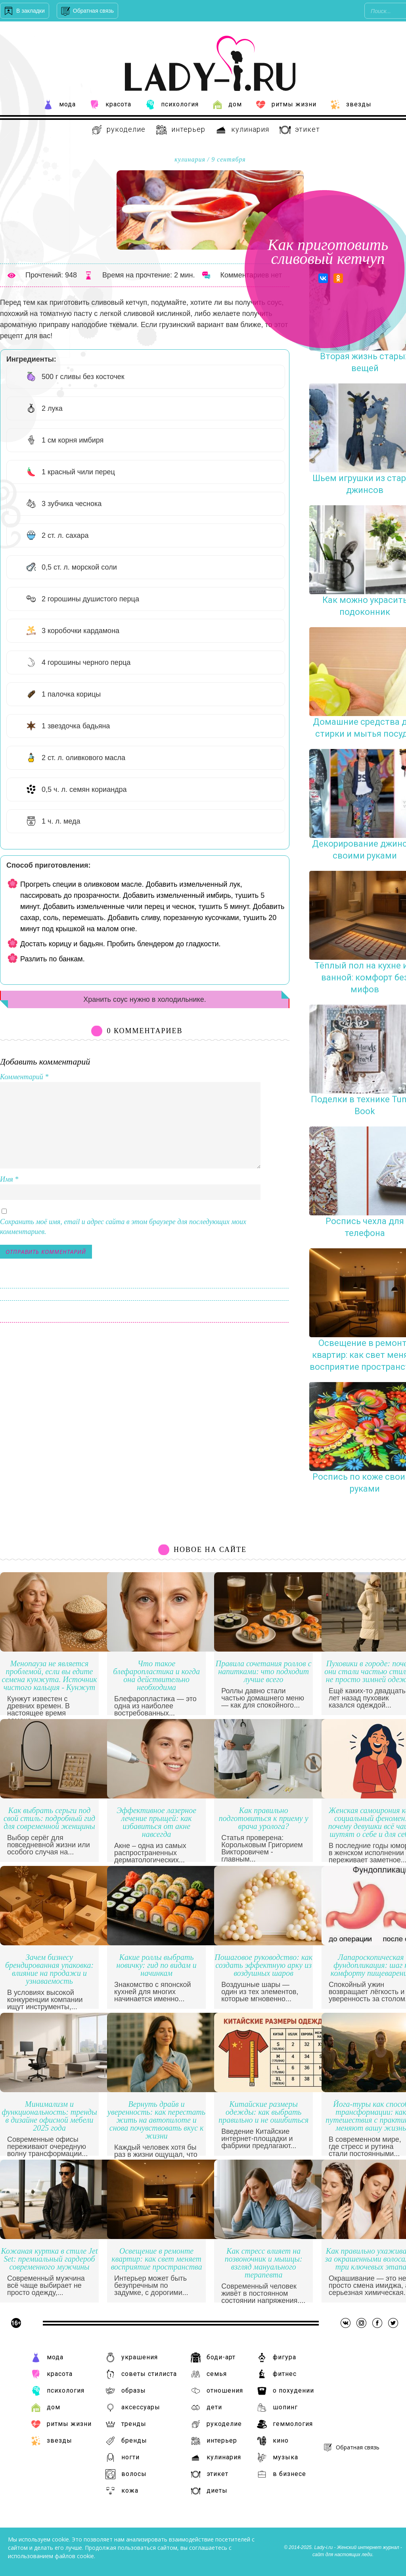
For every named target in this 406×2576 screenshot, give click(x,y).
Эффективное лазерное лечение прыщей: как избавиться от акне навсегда (156, 1822)
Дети (206, 2407)
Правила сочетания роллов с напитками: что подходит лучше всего (264, 1672)
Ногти (122, 2457)
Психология (172, 105)
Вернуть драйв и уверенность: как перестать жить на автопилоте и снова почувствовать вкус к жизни (156, 2120)
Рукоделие (118, 130)
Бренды (126, 2441)
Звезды (351, 105)
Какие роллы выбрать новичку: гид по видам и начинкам (157, 1965)
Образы (125, 2391)
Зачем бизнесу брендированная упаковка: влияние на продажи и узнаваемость (49, 1969)
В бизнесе (281, 2474)
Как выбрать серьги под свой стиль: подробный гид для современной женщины (49, 1818)
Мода (59, 105)
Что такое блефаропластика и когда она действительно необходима (156, 1676)
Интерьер (180, 130)
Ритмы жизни (286, 105)
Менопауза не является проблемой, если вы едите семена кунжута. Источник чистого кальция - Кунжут (49, 1676)
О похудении (285, 2391)
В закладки (30, 11)
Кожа (121, 2491)
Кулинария (242, 130)
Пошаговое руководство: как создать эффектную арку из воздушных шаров (263, 1965)
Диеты (209, 2491)
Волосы (126, 2474)
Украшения (131, 2357)
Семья (209, 2374)
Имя (9, 1179)
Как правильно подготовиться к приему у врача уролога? (263, 1818)
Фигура (276, 2357)
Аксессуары (132, 2407)
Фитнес (277, 2374)
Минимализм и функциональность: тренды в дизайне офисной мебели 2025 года (49, 2116)
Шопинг (277, 2407)
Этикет (299, 130)
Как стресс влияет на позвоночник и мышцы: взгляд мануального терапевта (264, 2263)
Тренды (125, 2424)
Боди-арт (213, 2357)
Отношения (217, 2391)
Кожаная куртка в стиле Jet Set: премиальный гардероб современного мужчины (49, 2259)
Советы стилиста (141, 2374)
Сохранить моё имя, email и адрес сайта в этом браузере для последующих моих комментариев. (123, 1227)
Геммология (285, 2424)
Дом (227, 105)
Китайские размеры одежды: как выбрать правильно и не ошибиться (263, 2112)
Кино (273, 2441)
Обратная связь (93, 11)
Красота (110, 105)
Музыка (277, 2457)
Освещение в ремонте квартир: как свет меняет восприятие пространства (156, 2259)
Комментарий (24, 1077)
